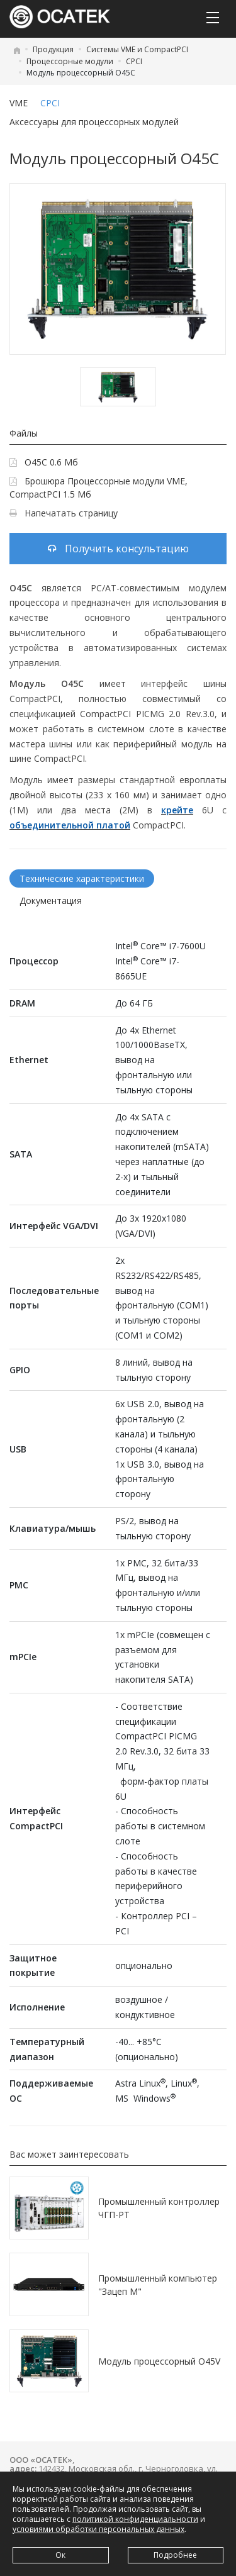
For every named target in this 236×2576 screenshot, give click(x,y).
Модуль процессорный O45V (159, 2361)
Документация (51, 900)
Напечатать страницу (63, 513)
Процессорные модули (69, 61)
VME (18, 103)
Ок (60, 2555)
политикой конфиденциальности (135, 2519)
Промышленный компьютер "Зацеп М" (157, 2284)
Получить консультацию (118, 548)
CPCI (134, 61)
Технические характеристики (82, 878)
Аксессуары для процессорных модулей (94, 122)
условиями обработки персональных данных (98, 2529)
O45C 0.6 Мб (43, 462)
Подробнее (175, 2555)
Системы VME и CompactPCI (137, 49)
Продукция (53, 49)
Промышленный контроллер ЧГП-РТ (159, 2208)
